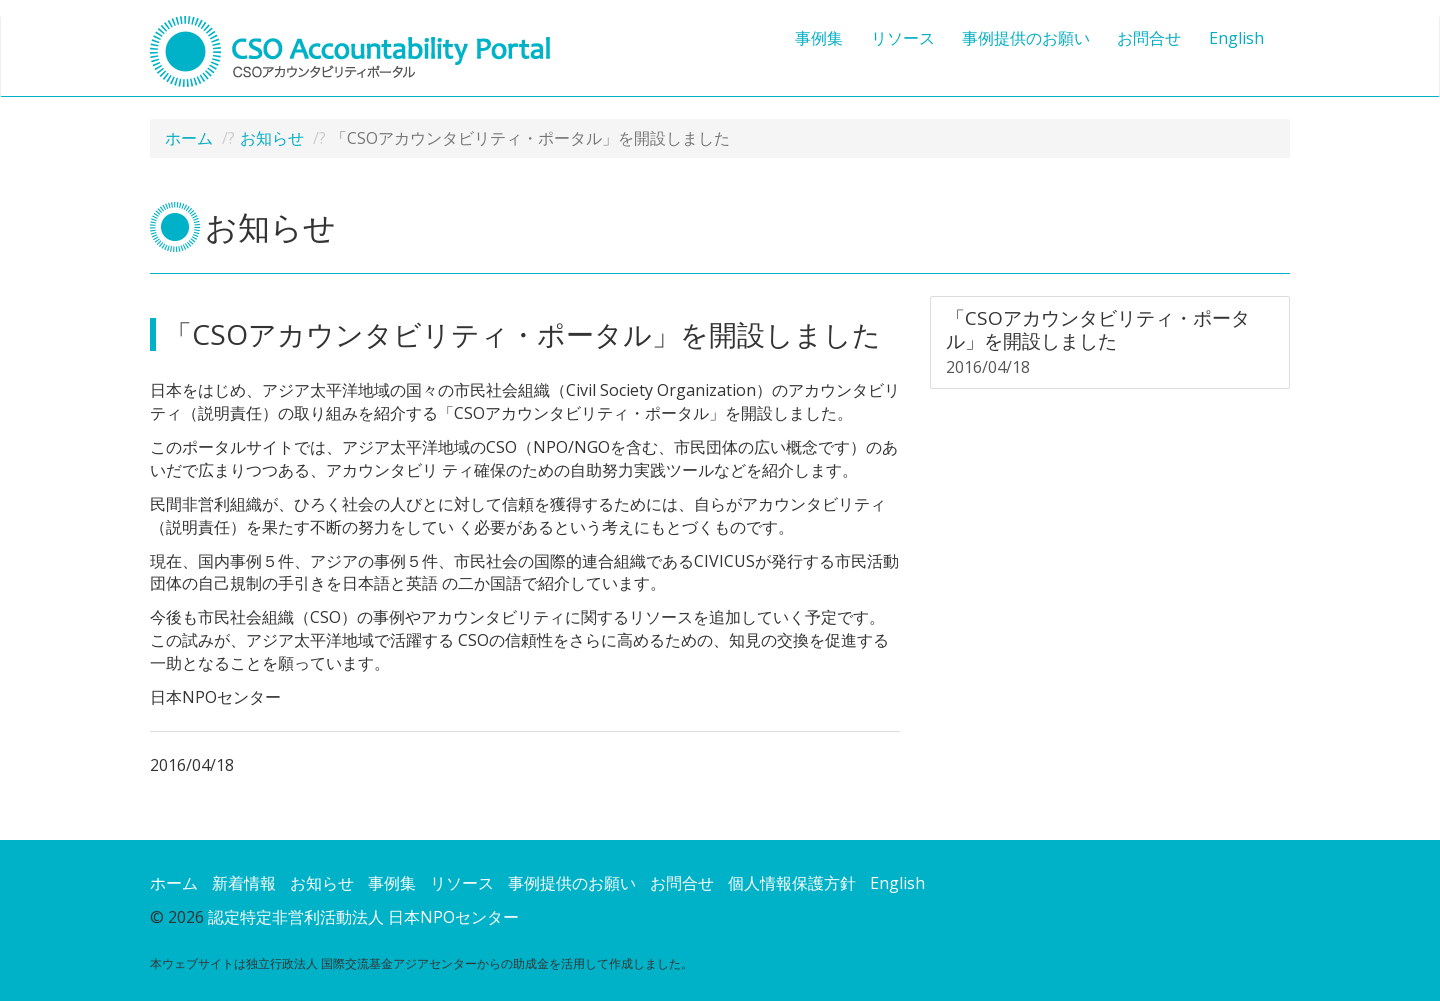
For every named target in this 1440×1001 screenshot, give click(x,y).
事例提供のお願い (1026, 38)
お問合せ (1149, 38)
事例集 (819, 38)
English (1236, 38)
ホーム (189, 138)
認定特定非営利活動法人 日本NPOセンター (363, 917)
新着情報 (244, 883)
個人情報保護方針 (792, 883)
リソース (903, 38)
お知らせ (272, 138)
